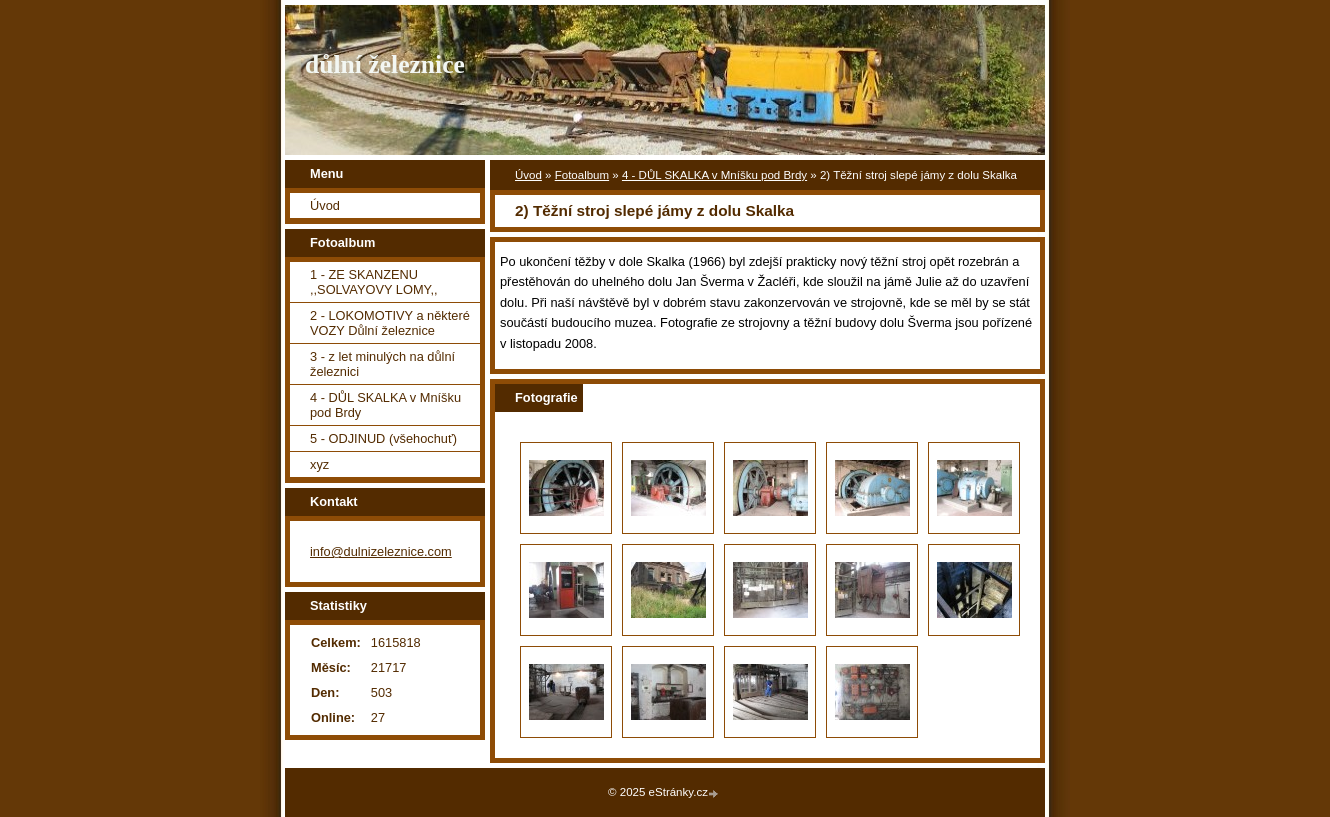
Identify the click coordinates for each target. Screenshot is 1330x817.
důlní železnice (385, 64)
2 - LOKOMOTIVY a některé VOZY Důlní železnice (390, 323)
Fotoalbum (582, 175)
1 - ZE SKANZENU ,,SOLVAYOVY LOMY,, (374, 282)
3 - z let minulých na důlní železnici (382, 364)
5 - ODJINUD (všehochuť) (383, 438)
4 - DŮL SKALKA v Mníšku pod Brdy (714, 175)
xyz (319, 464)
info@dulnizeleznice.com (381, 551)
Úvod (528, 175)
